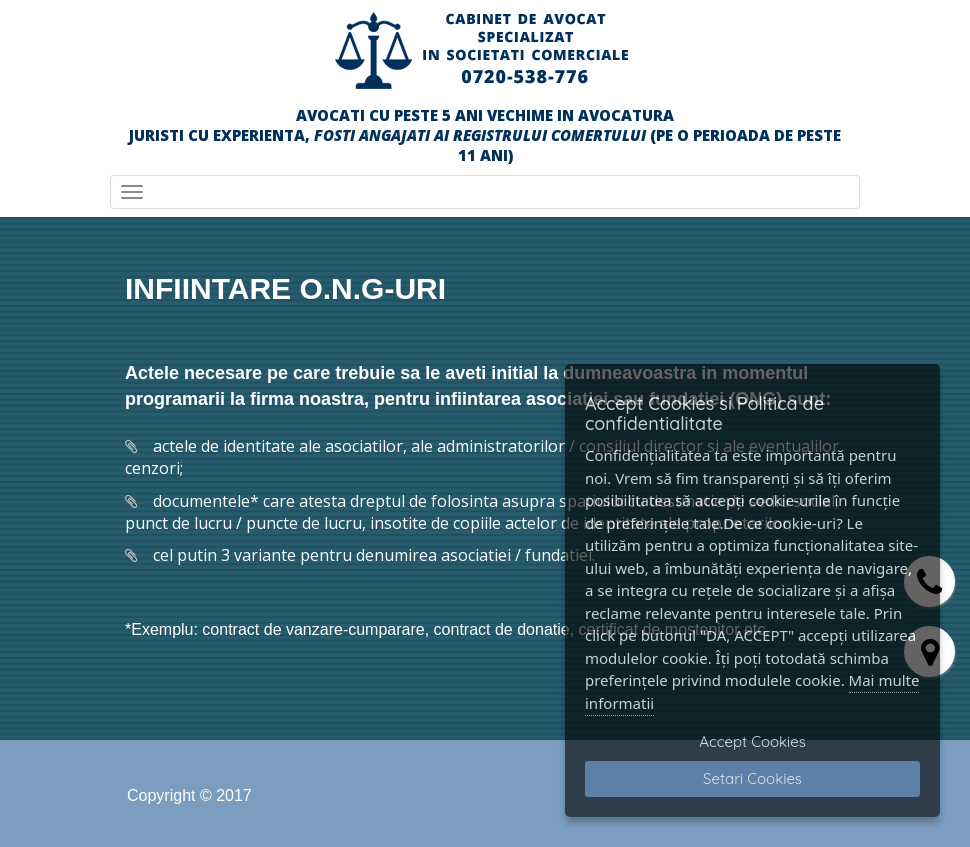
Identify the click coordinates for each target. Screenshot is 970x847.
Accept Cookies (752, 741)
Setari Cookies (752, 778)
